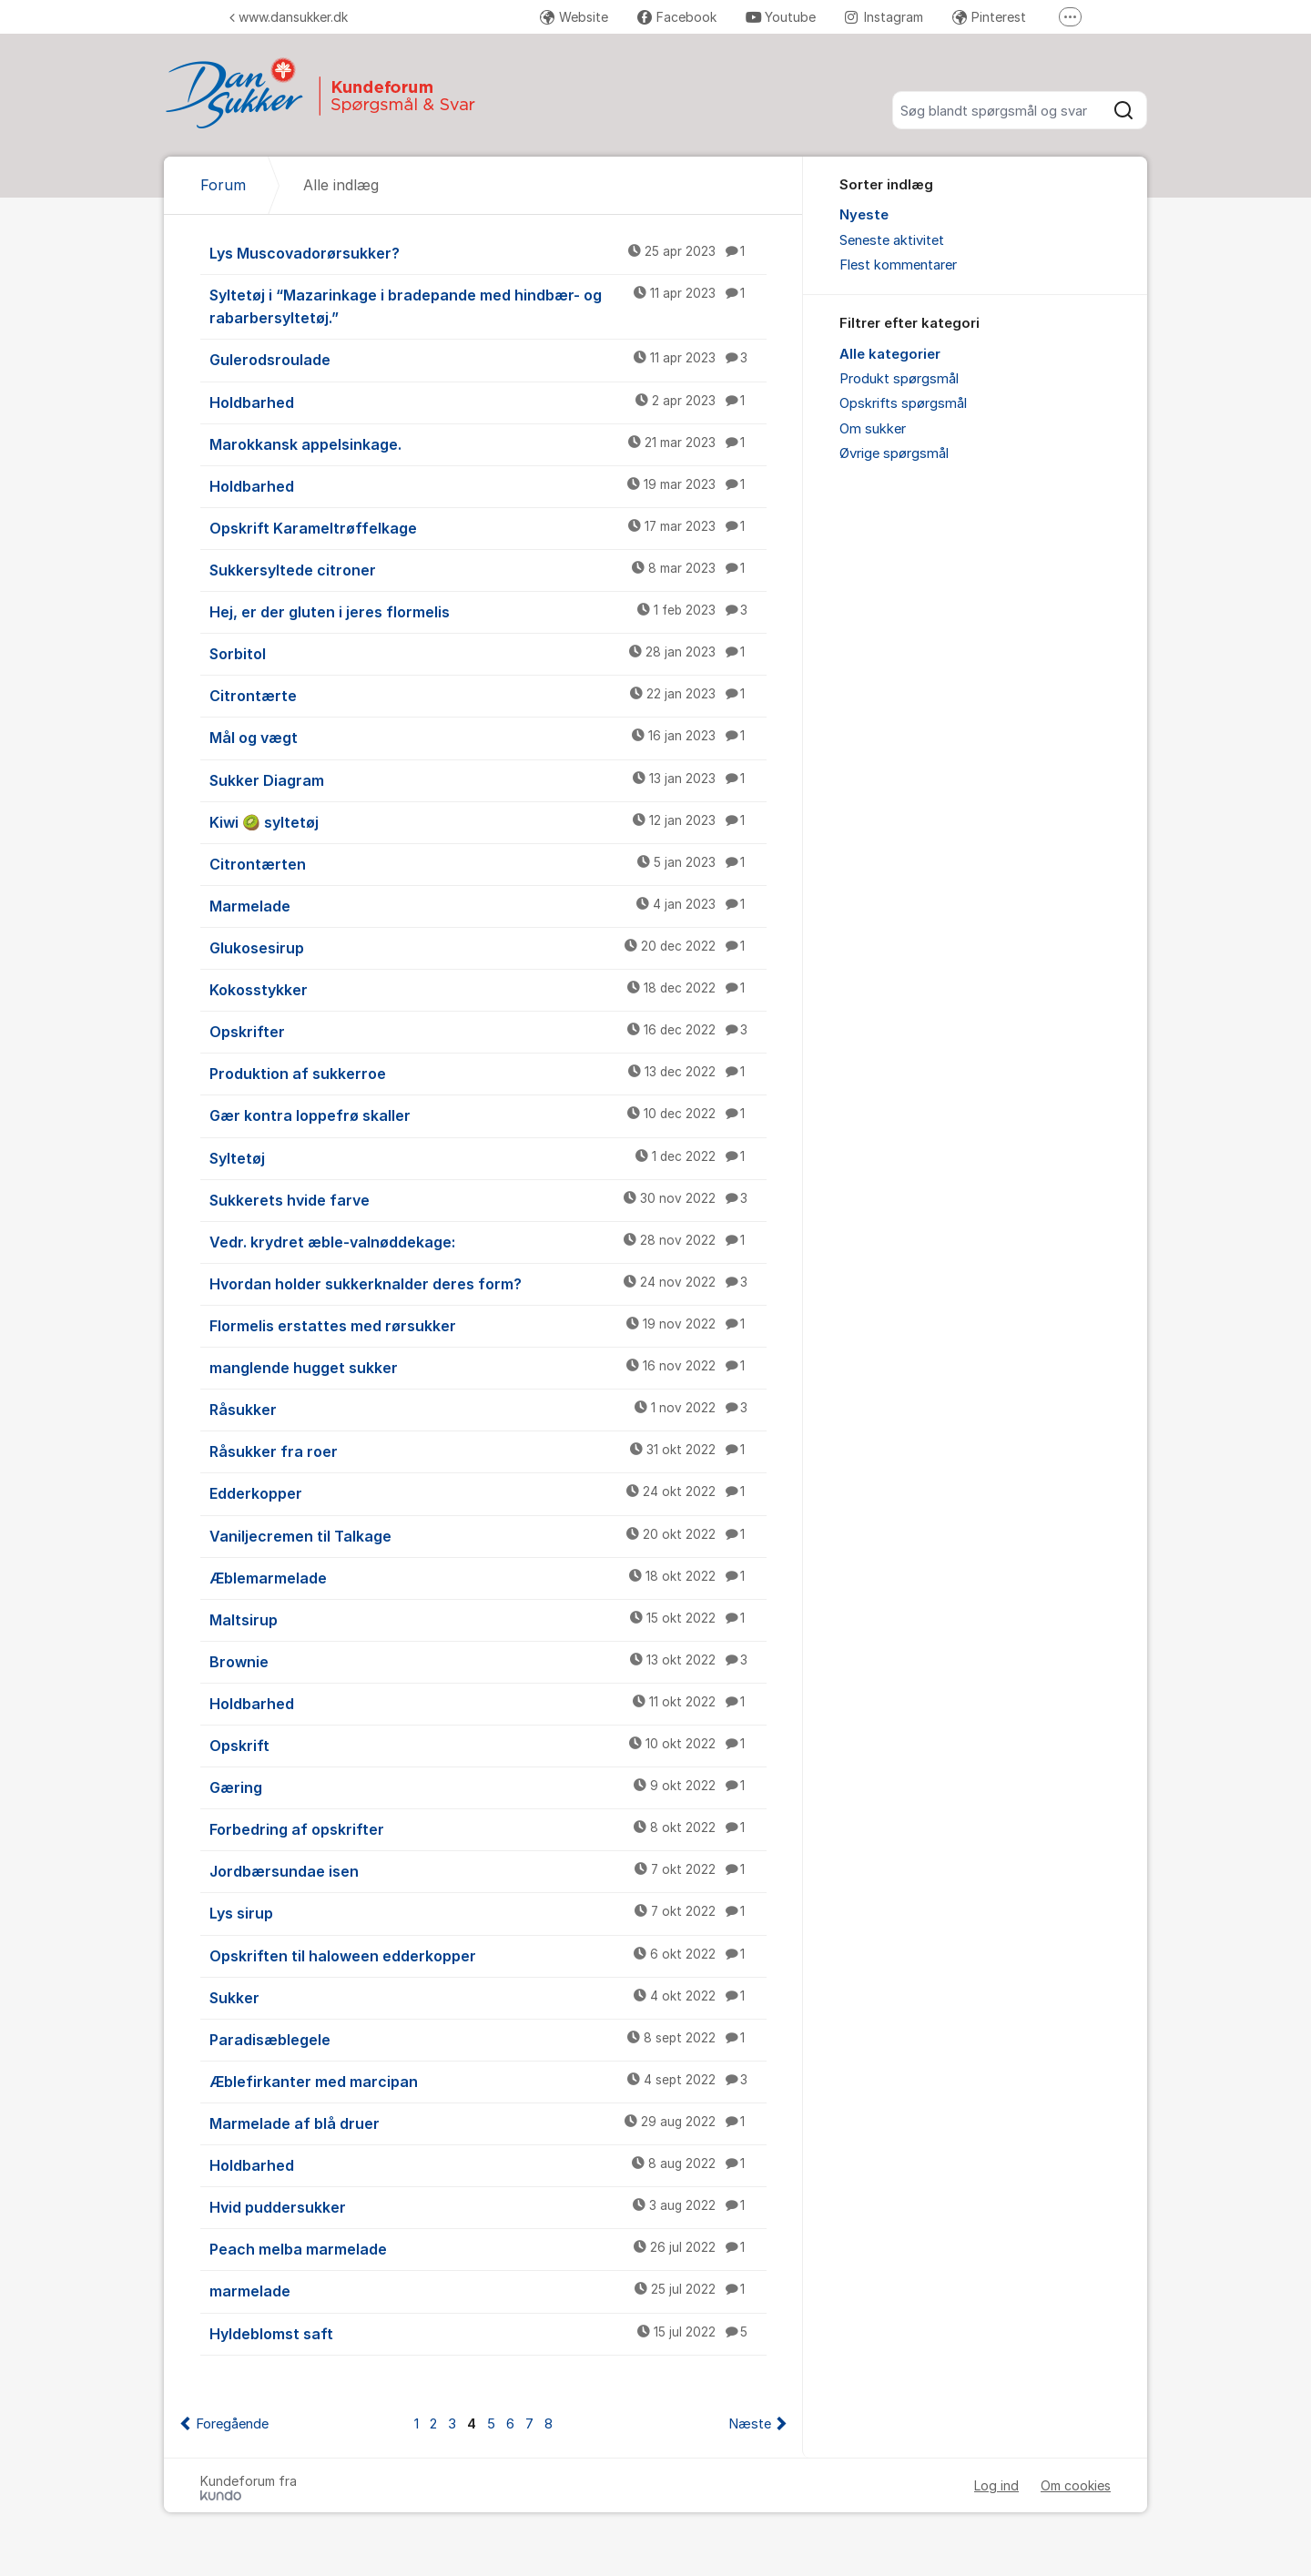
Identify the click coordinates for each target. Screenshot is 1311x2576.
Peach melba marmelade (488, 2248)
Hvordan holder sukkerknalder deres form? (488, 1283)
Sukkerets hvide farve (488, 1199)
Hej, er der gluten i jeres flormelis (488, 611)
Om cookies (1076, 2485)
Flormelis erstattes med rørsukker (488, 1325)
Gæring (488, 1787)
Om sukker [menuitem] (872, 429)
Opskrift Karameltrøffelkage (488, 527)
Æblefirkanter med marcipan (488, 2081)
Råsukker (488, 1409)
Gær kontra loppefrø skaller (488, 1115)
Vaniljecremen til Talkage (488, 1535)
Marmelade (488, 905)
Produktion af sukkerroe (488, 1073)
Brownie (488, 1661)
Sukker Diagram (488, 779)
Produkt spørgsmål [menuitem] (899, 379)
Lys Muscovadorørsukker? (488, 252)
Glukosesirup (488, 947)
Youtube (781, 17)
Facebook (676, 17)
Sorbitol (488, 653)
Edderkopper (488, 1492)
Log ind (996, 2485)
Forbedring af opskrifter (488, 1828)
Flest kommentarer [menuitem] (898, 265)
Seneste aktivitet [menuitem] (891, 240)
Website (574, 17)
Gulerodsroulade (488, 359)
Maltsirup (488, 1619)
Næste (749, 2424)
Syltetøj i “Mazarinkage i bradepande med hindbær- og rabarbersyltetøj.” (488, 305)
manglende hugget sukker (488, 1367)
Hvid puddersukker (488, 2206)
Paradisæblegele (488, 2039)
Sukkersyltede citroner (488, 569)
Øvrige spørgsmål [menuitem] (894, 453)
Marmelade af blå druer (488, 2123)
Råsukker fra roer (488, 1451)
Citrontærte (488, 695)
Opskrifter (488, 1031)
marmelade (488, 2290)
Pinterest (989, 17)
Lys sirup (488, 1912)
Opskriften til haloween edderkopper (488, 1955)
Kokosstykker (488, 989)
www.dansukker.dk (288, 17)
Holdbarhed (488, 402)
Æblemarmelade (488, 1577)
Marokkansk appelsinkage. (488, 443)
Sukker (488, 1997)
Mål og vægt (488, 737)
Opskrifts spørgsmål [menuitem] (903, 403)
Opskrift (488, 1745)
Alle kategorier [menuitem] (889, 354)
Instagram (884, 17)
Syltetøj (488, 1157)
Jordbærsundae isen (488, 1870)
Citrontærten (488, 863)
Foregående (232, 2424)
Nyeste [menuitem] (864, 215)
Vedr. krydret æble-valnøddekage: (488, 1241)
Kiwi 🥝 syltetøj (488, 821)
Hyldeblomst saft (488, 2333)
